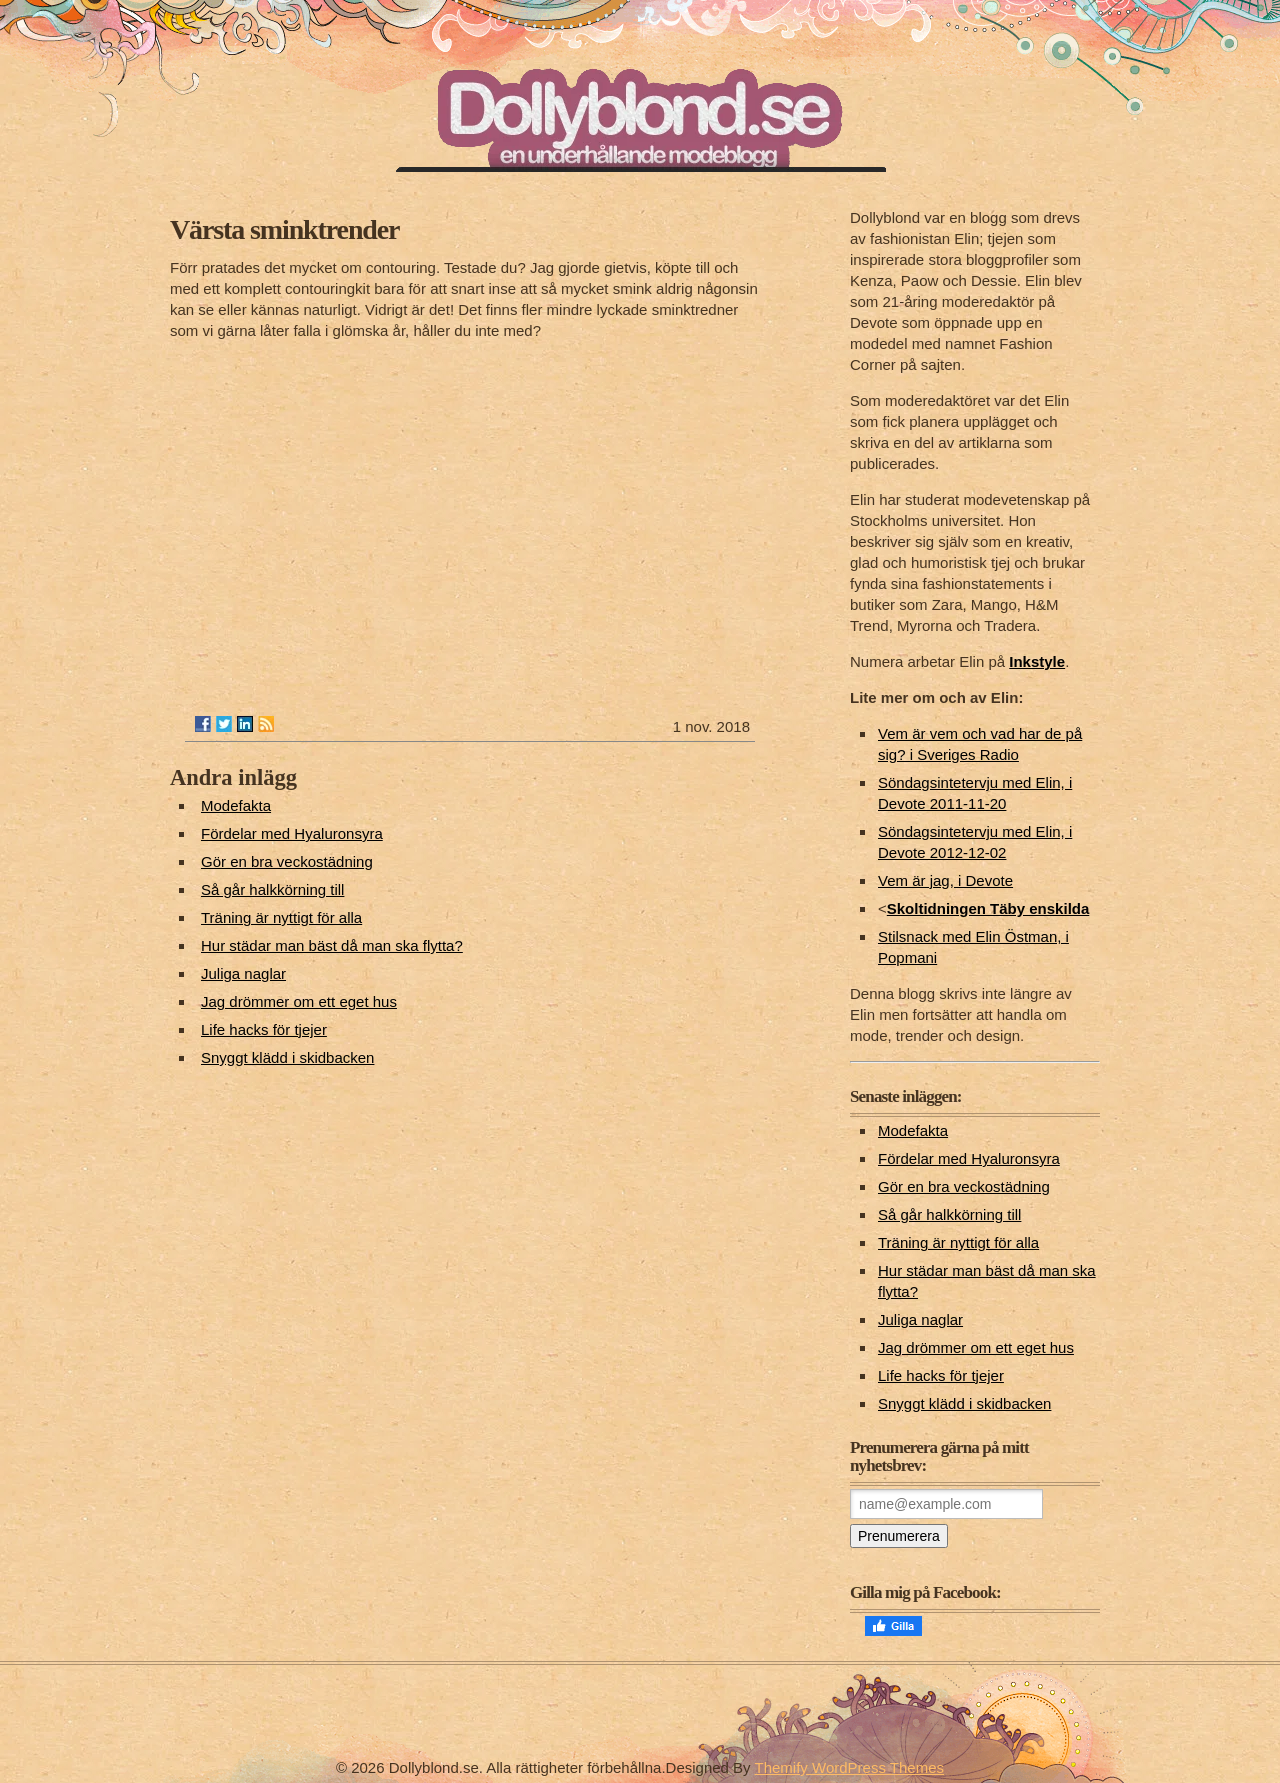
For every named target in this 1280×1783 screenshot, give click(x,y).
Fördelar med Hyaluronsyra (292, 833)
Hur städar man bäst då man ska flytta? (332, 945)
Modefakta (236, 805)
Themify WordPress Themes (850, 1767)
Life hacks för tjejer (264, 1029)
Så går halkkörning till (272, 889)
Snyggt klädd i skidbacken (287, 1057)
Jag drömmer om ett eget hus (299, 1001)
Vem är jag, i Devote (945, 880)
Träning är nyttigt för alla (281, 917)
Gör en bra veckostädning (287, 861)
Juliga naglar (243, 973)
